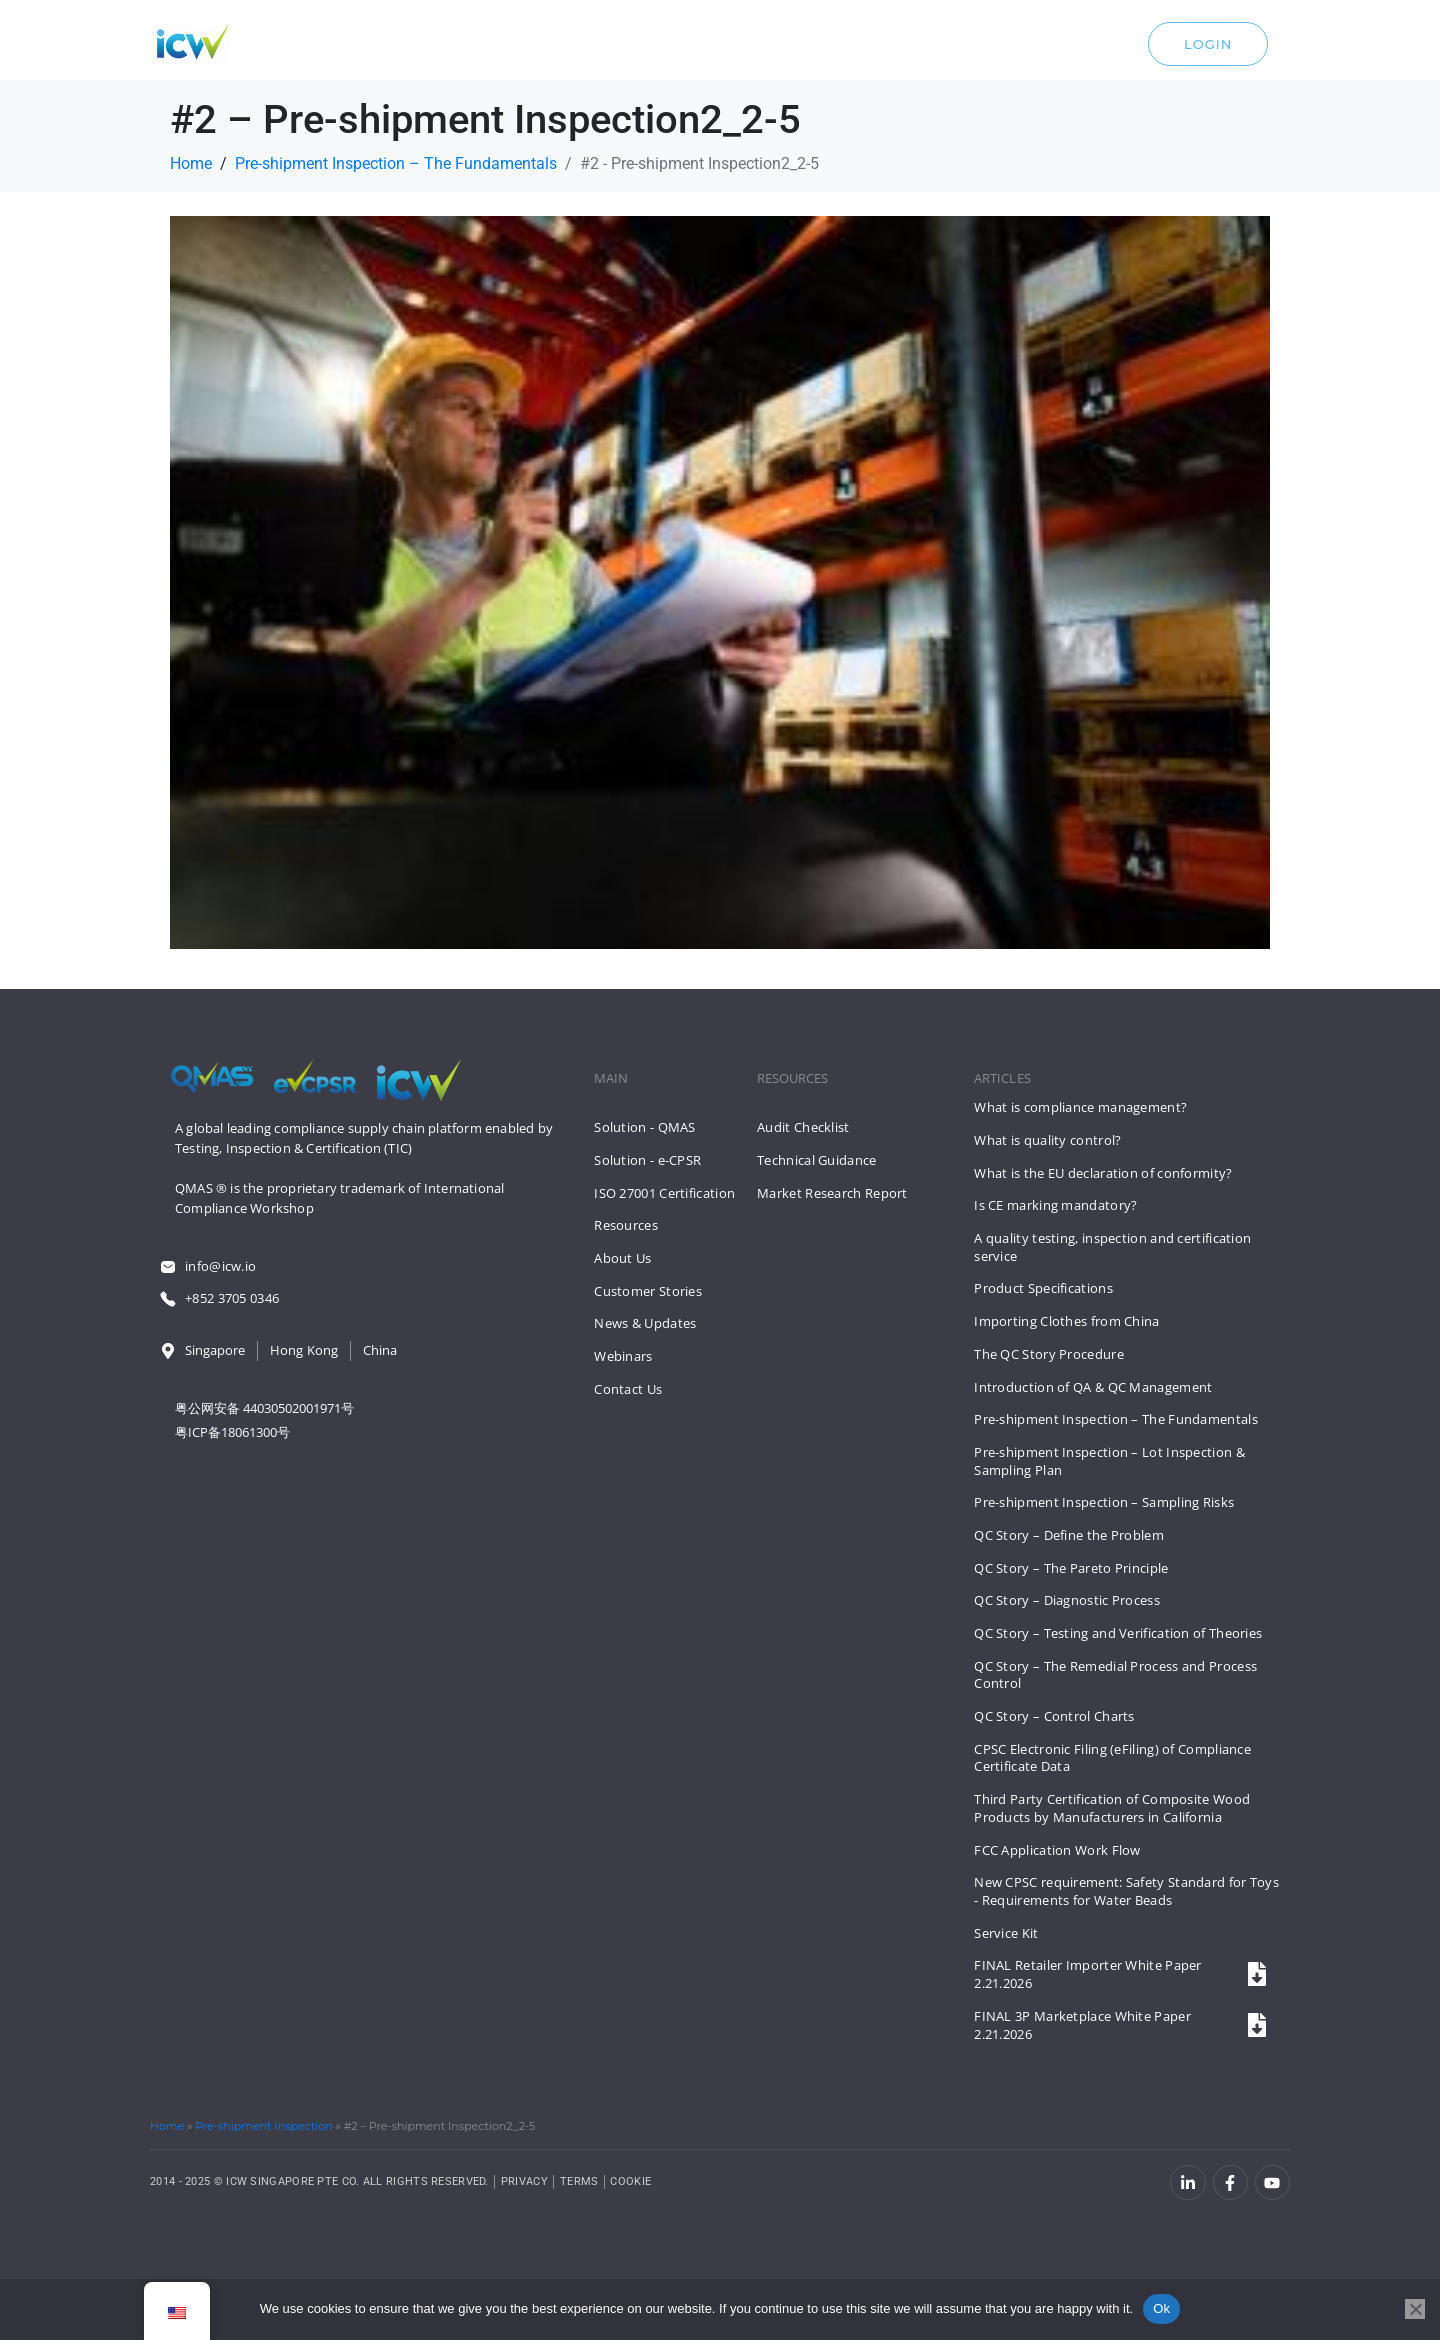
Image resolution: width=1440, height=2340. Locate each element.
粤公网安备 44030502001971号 (264, 1408)
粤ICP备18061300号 (232, 1432)
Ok (1161, 2308)
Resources (689, 48)
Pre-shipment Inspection (263, 2126)
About (785, 48)
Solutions (567, 48)
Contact (881, 48)
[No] (1415, 2309)
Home (167, 2126)
